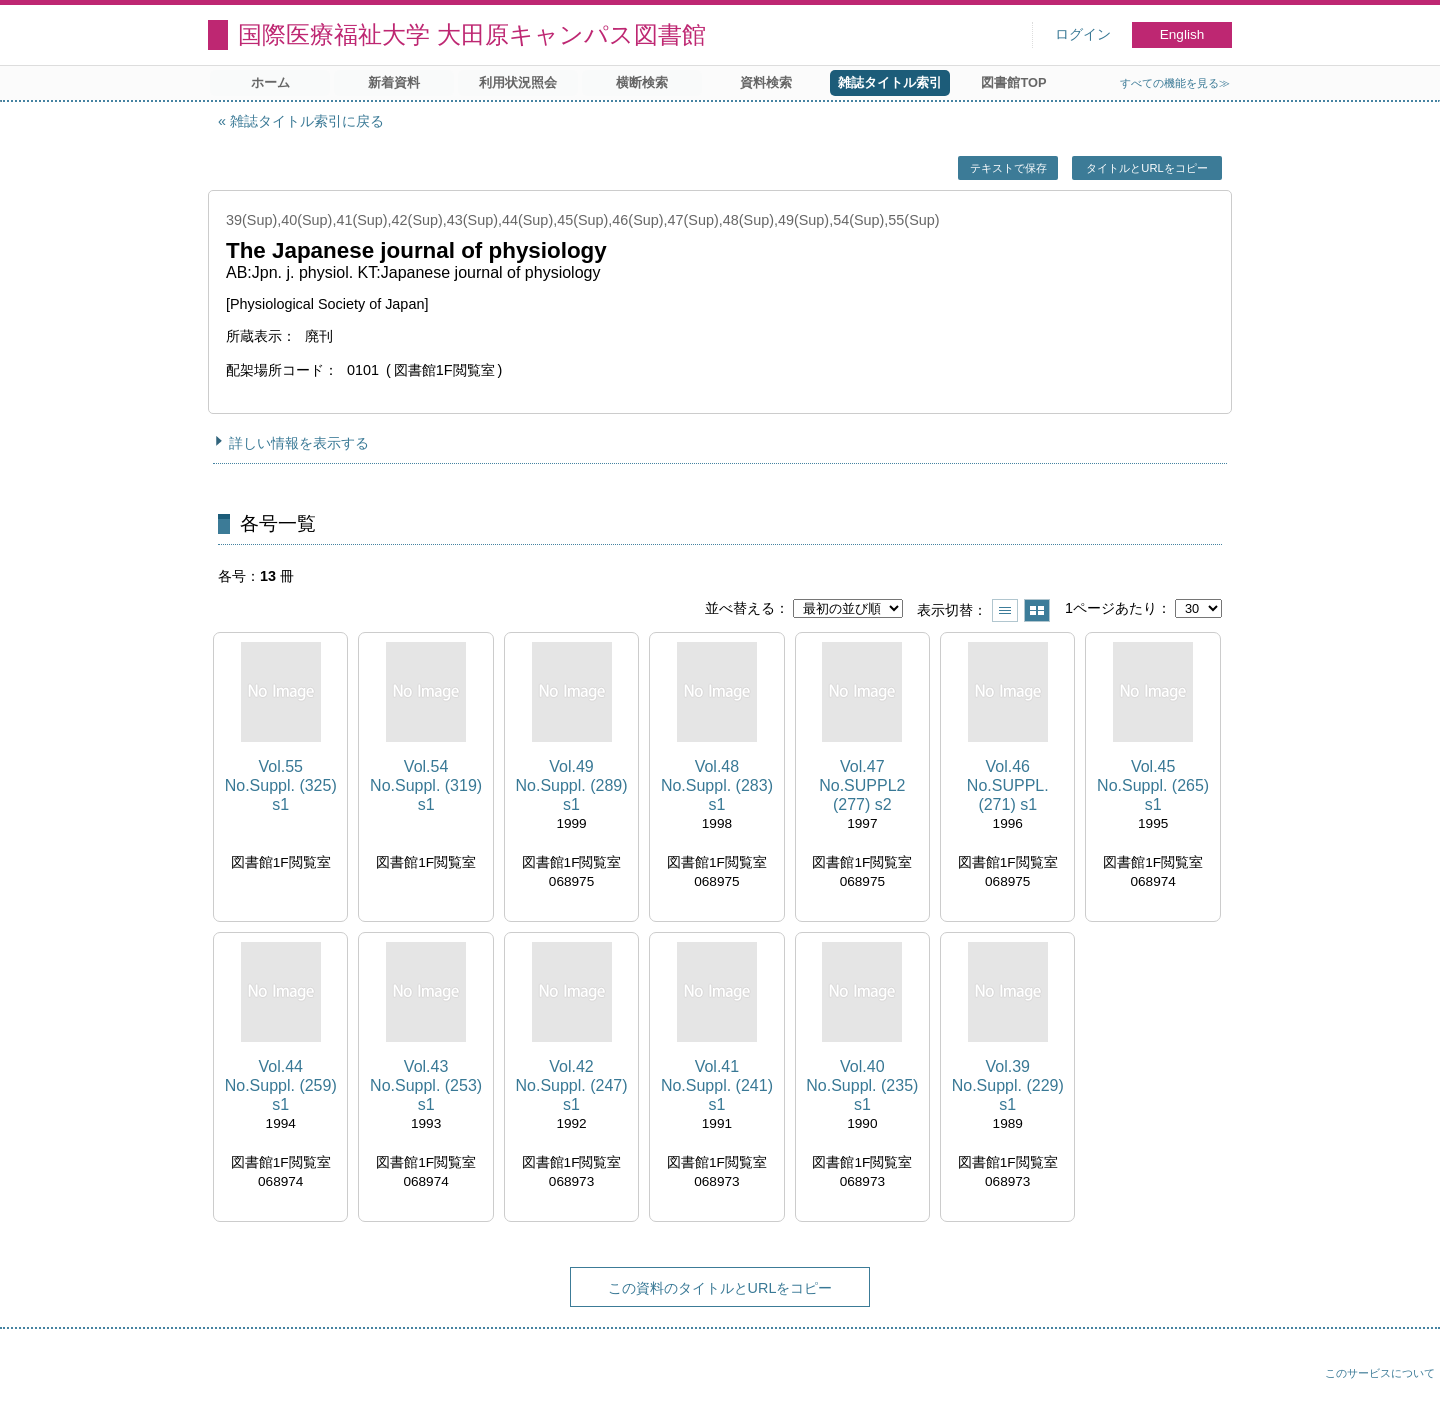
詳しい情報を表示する (299, 443)
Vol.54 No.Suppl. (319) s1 (426, 785)
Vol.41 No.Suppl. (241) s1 (717, 1085)
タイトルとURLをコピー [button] (1146, 168)
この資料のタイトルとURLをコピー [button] (720, 1288)
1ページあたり (1111, 608)
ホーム (270, 82)
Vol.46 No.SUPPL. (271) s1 (1008, 785)
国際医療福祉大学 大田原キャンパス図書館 (472, 34)
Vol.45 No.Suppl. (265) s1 (1153, 785)
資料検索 (766, 82)
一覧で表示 (1005, 610)
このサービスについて (1380, 1373)
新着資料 (394, 82)
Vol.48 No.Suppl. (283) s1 (717, 785)
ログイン (1083, 34)
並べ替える (740, 608)
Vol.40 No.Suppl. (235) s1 (862, 1085)
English (1182, 34)
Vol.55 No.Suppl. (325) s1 (281, 785)
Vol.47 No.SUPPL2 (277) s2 (862, 785)
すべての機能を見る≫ (1175, 83)
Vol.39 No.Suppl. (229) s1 (1008, 1085)
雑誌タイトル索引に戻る (307, 121)
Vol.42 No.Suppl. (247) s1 (571, 1085)
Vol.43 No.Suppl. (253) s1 (426, 1085)
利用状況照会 (518, 82)
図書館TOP (1013, 82)
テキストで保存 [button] (1008, 168)
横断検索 (642, 82)
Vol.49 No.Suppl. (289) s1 (571, 785)
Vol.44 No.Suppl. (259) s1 (281, 1085)
